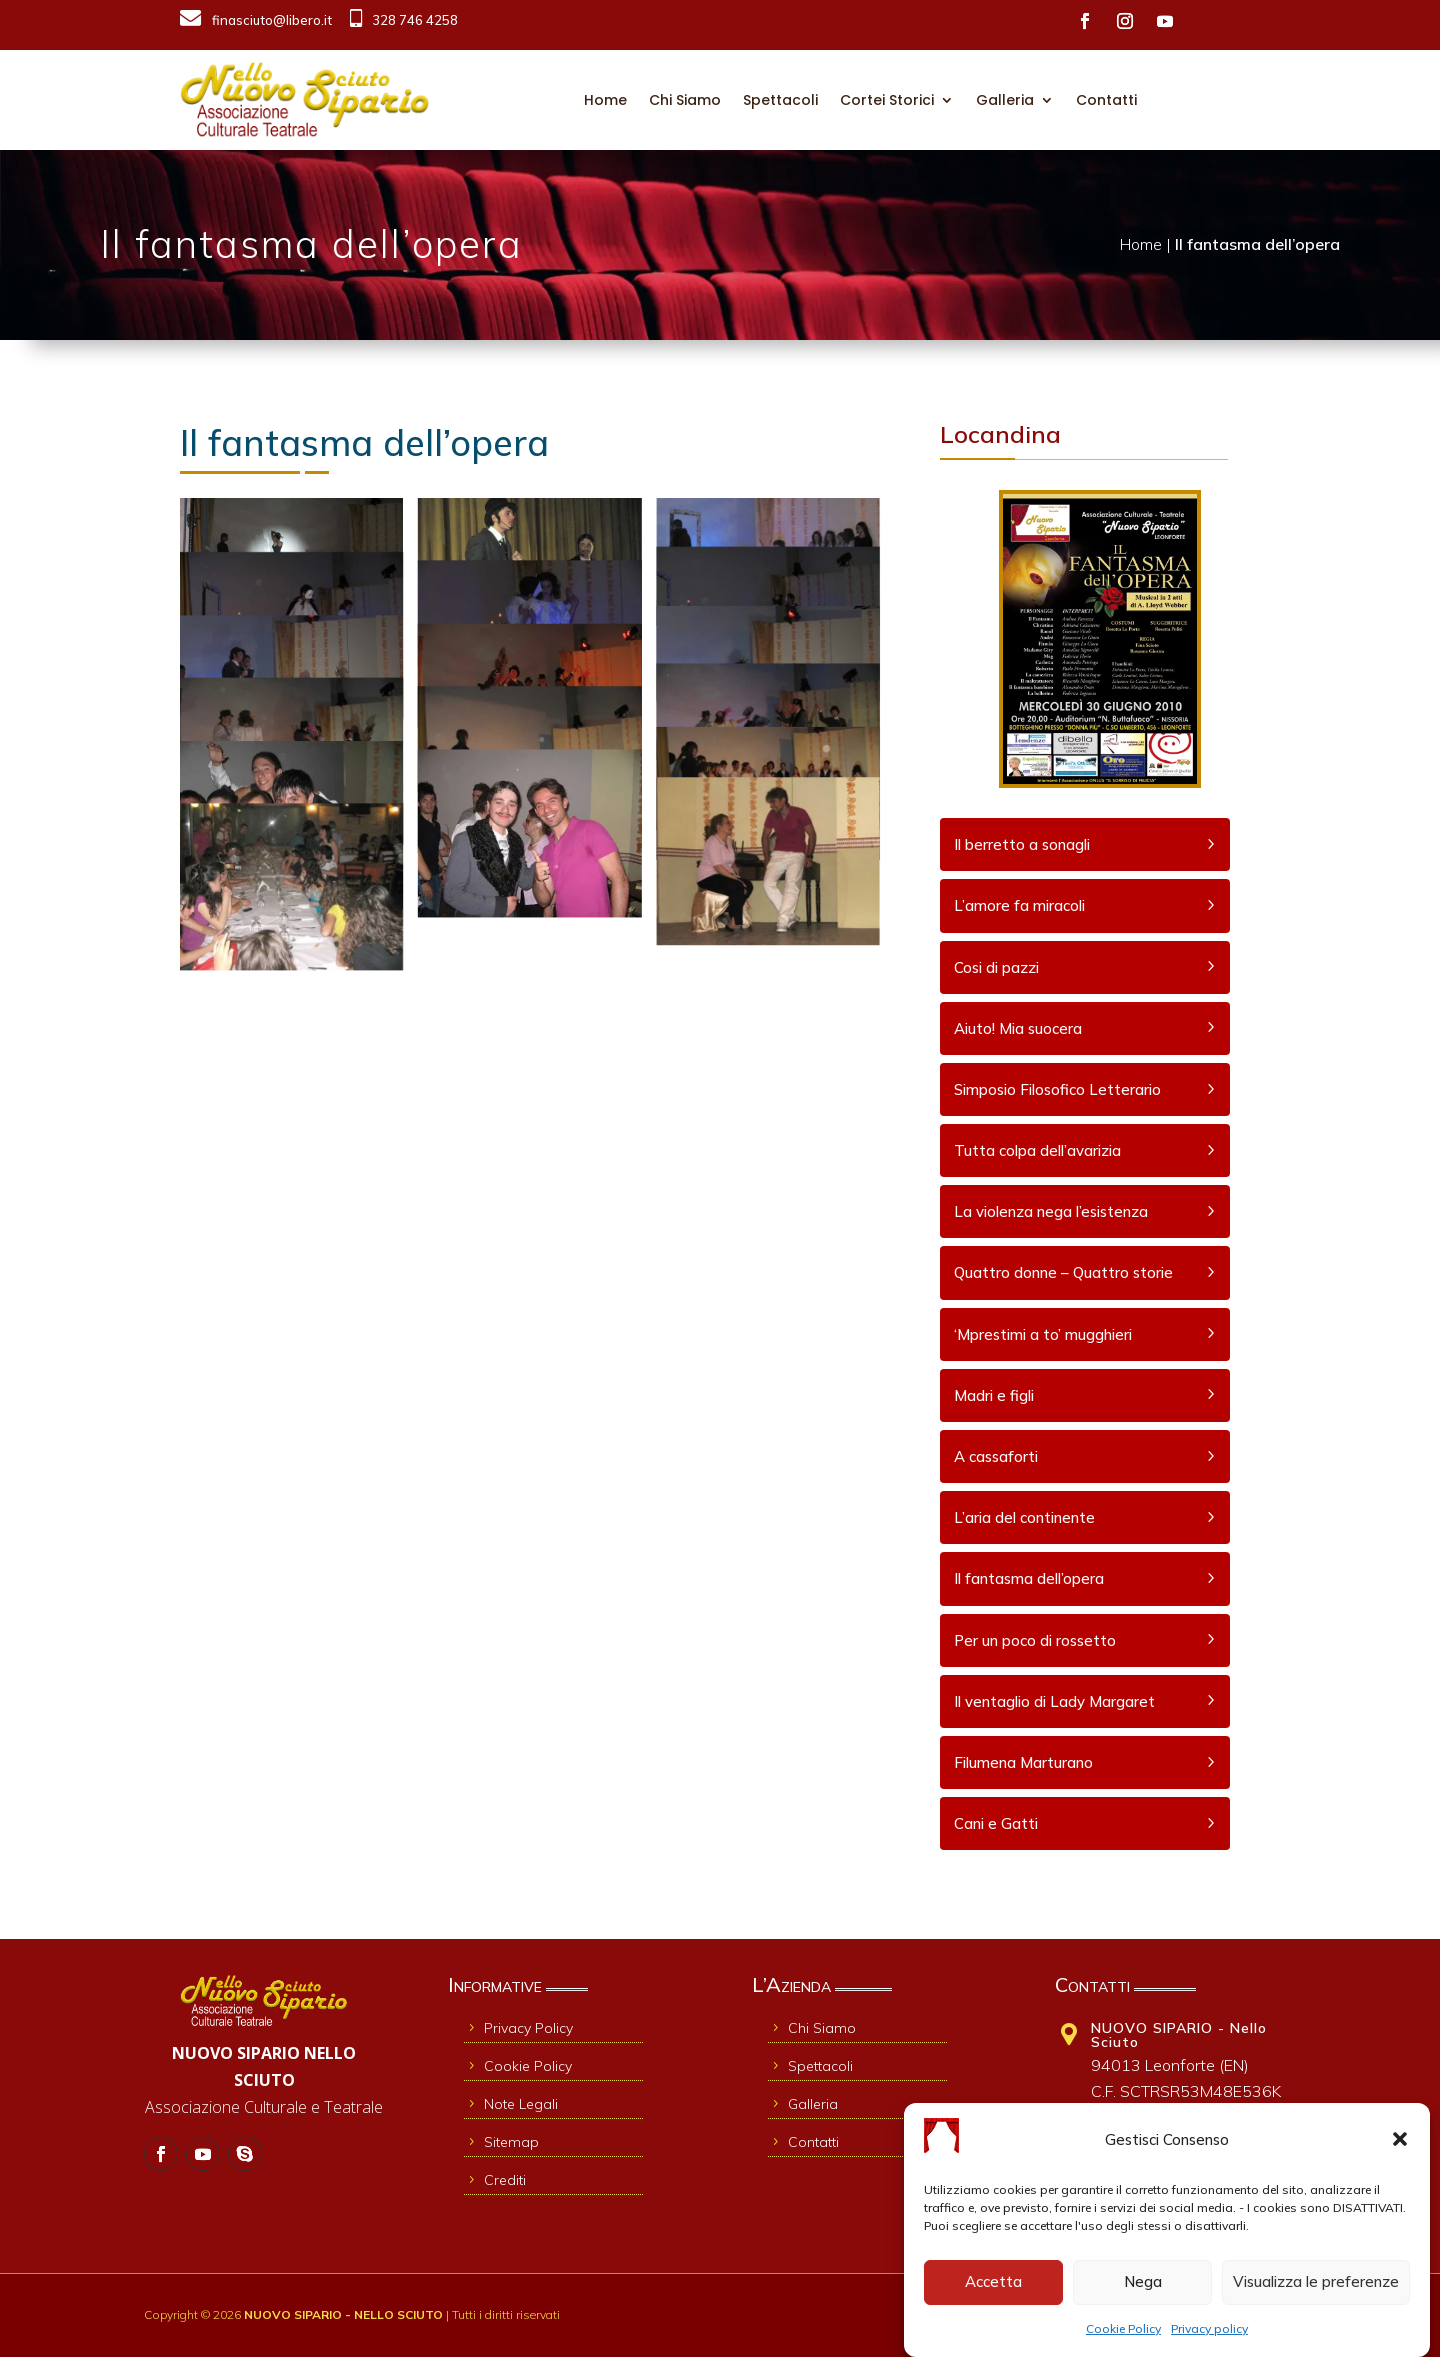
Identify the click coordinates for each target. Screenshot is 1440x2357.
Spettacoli (780, 100)
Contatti (1106, 100)
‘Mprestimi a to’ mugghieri (1043, 1334)
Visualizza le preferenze (1316, 2286)
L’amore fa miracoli (1019, 905)
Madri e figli (994, 1395)
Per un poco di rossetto (1035, 1640)
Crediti (495, 2180)
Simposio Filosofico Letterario (1057, 1089)
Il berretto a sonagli (1022, 844)
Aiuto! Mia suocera (1018, 1028)
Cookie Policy (1123, 2332)
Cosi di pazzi (996, 967)
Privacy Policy (518, 2028)
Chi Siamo (685, 100)
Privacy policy (1209, 2332)
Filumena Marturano (1023, 1762)
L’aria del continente (1024, 1517)
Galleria (1005, 100)
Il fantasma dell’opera (1029, 1578)
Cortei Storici (887, 100)
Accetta (993, 2286)
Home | (1147, 244)
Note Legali (511, 2104)
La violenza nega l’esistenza (1051, 1211)
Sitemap (501, 2142)
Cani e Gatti (996, 1823)
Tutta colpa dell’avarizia (1037, 1150)
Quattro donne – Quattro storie (1063, 1272)
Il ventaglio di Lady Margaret (1054, 1701)
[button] (1400, 2144)
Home (605, 100)
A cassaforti (996, 1456)
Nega (1143, 2286)
